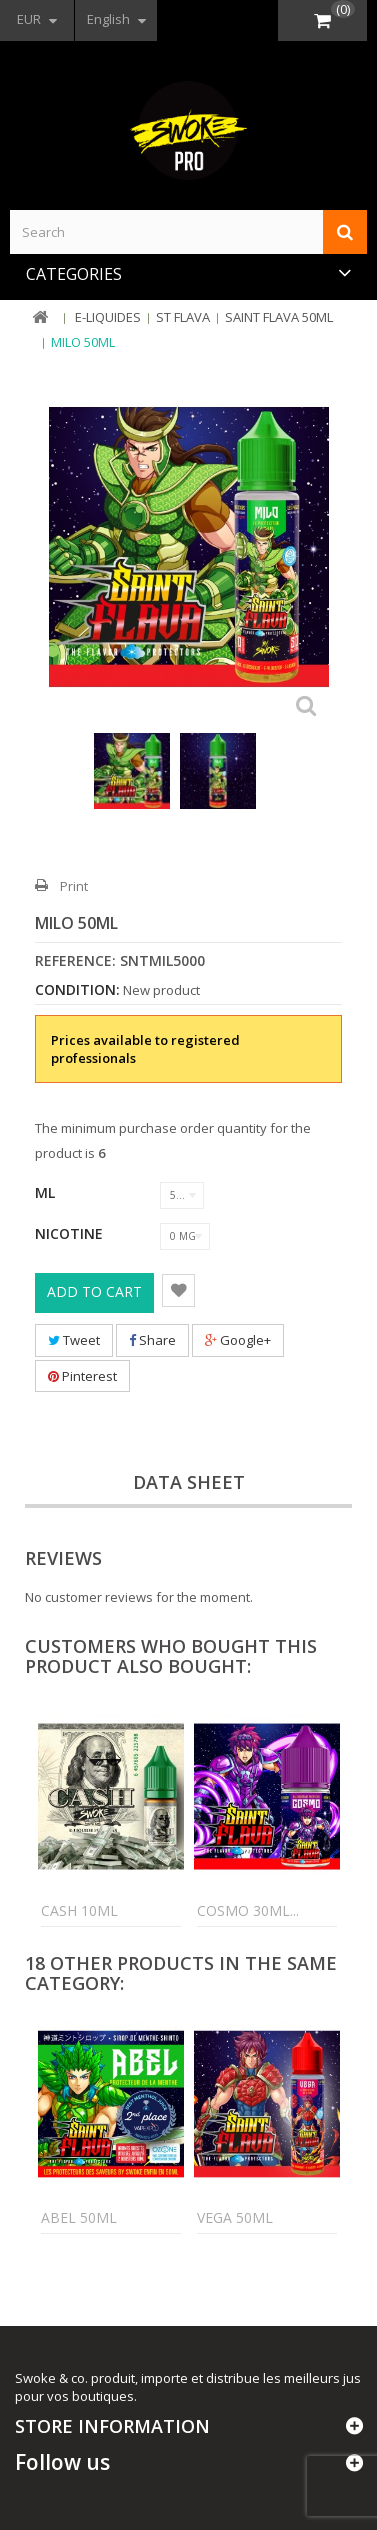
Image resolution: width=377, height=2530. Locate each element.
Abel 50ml (79, 2217)
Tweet (74, 1340)
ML (47, 1192)
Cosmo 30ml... (248, 1910)
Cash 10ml (79, 1910)
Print (74, 886)
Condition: (77, 990)
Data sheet (189, 1482)
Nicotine (71, 1233)
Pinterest (82, 1376)
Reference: (75, 961)
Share (152, 1340)
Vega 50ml (235, 2217)
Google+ (238, 1340)
